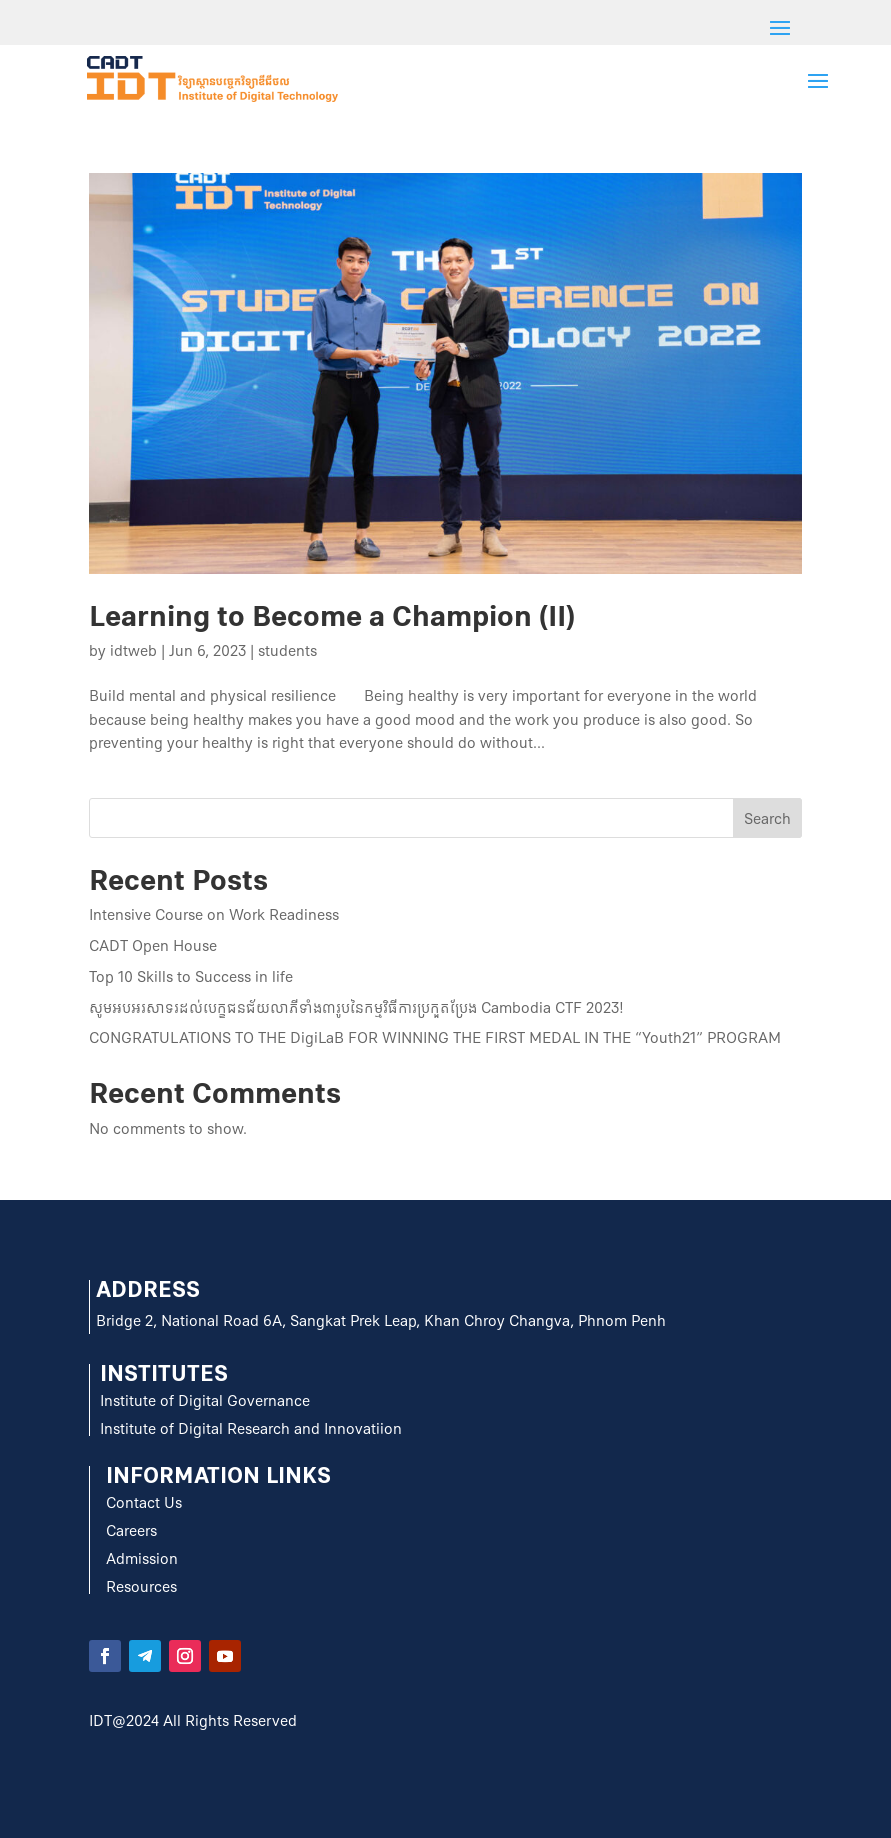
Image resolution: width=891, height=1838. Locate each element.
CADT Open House (153, 946)
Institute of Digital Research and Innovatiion (251, 1429)
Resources (141, 1587)
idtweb (133, 651)
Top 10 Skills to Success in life (191, 977)
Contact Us (144, 1503)
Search (767, 819)
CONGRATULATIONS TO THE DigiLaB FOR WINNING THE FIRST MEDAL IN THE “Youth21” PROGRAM (435, 1038)
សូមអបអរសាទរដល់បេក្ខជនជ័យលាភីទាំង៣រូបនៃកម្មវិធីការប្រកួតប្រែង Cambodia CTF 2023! (356, 1008)
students (287, 651)
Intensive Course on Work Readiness (214, 915)
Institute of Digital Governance (205, 1401)
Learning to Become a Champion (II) (332, 616)
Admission (142, 1559)
